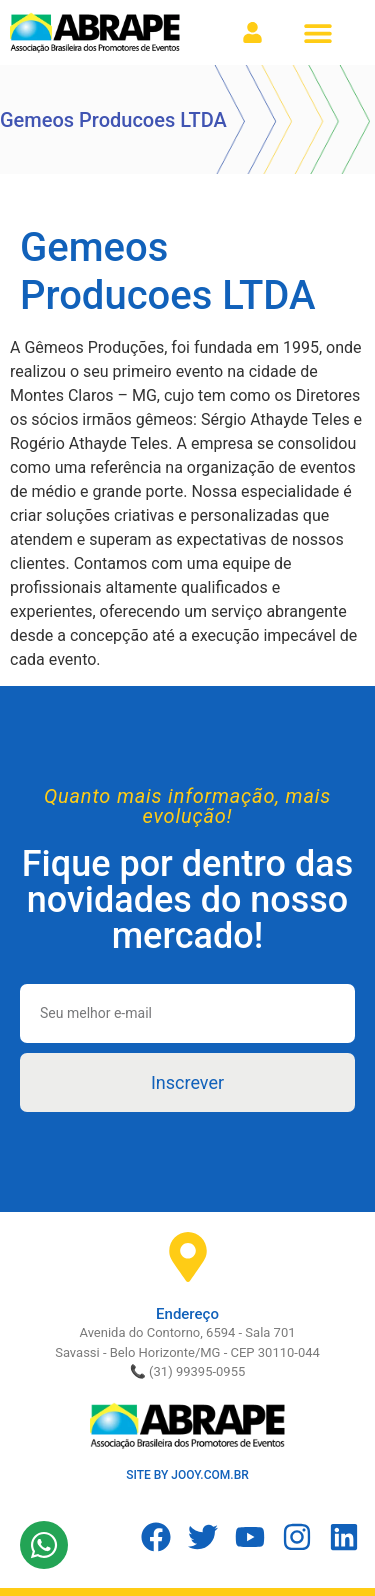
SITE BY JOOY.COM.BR (187, 1475)
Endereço (187, 1314)
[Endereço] (188, 1257)
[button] (317, 32)
